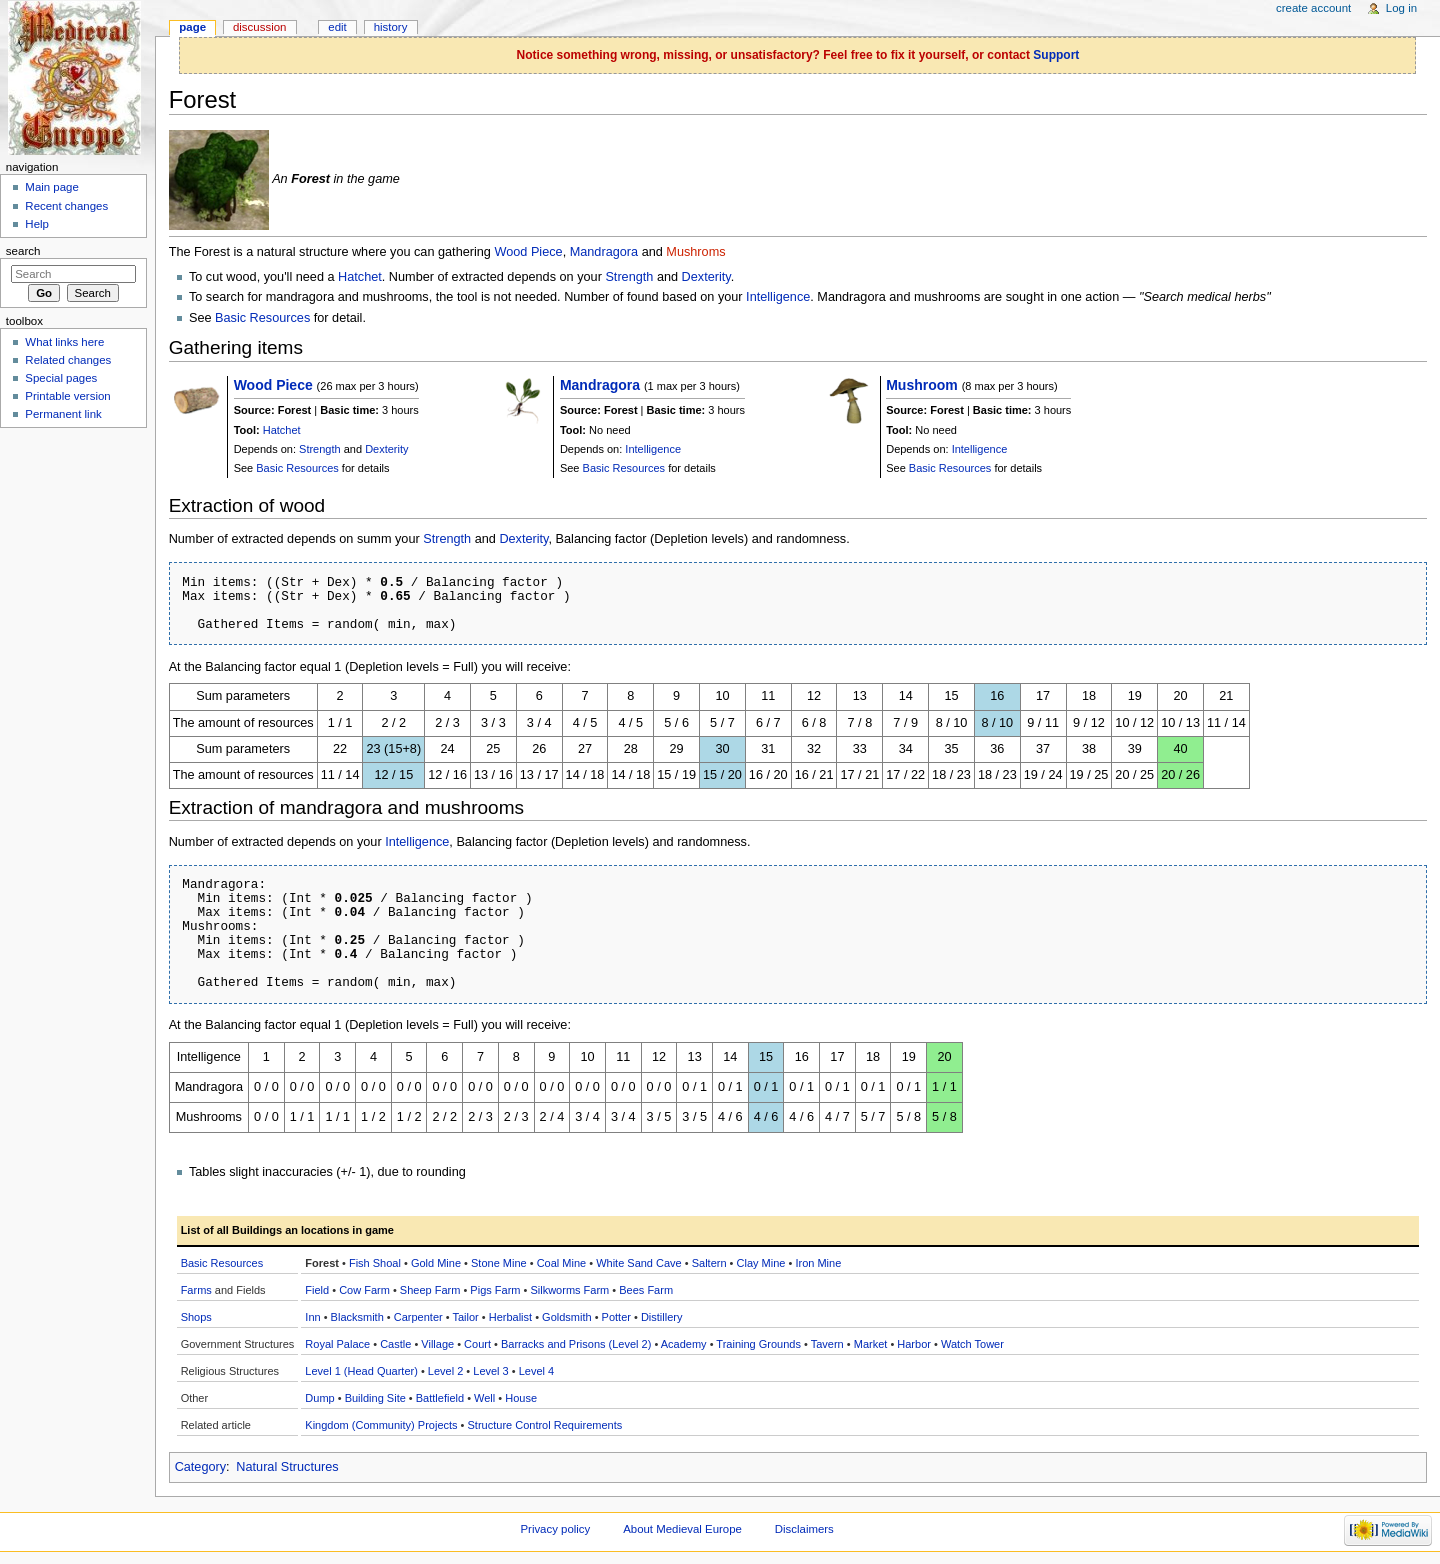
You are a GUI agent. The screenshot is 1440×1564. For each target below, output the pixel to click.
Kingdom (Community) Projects (381, 1425)
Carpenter (418, 1317)
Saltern (709, 1263)
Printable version (67, 396)
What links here (64, 342)
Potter (616, 1317)
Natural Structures (287, 1467)
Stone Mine (499, 1263)
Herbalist (510, 1317)
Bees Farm (646, 1290)
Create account (1313, 8)
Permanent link (63, 414)
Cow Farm (364, 1290)
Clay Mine (761, 1263)
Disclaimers (804, 1529)
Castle (395, 1344)
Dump (319, 1398)
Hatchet (360, 277)
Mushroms (695, 252)
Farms (196, 1290)
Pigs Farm (495, 1290)
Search (23, 251)
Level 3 (490, 1371)
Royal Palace (337, 1344)
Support (1056, 55)
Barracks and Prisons (553, 1344)
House (521, 1398)
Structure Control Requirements (545, 1425)
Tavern (827, 1344)
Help (37, 224)
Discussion (259, 27)
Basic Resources (262, 318)
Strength (629, 277)
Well (484, 1398)
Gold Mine (436, 1263)
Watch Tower (972, 1344)
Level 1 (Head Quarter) (361, 1371)
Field (317, 1290)
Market (871, 1344)
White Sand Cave (639, 1263)
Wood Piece (528, 252)
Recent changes (66, 206)
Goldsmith (567, 1317)
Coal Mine (562, 1263)
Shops (196, 1317)
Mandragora (604, 252)
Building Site (375, 1398)
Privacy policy (555, 1529)
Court (477, 1344)
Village (437, 1344)
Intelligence (778, 297)
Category (200, 1467)
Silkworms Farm (569, 1290)
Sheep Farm (430, 1290)
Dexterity (706, 277)
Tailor (465, 1317)
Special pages (61, 378)
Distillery (662, 1317)
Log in (1401, 8)
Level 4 (536, 1371)
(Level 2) (630, 1344)
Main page (52, 187)
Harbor (914, 1344)
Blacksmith (357, 1317)
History (391, 27)
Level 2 (445, 1371)
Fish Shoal (375, 1263)
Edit (337, 27)
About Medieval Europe (682, 1529)
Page (192, 27)
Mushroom (922, 385)
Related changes (68, 360)
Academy (684, 1344)
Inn (312, 1317)
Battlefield (440, 1398)
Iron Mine (818, 1263)
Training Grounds (758, 1344)
